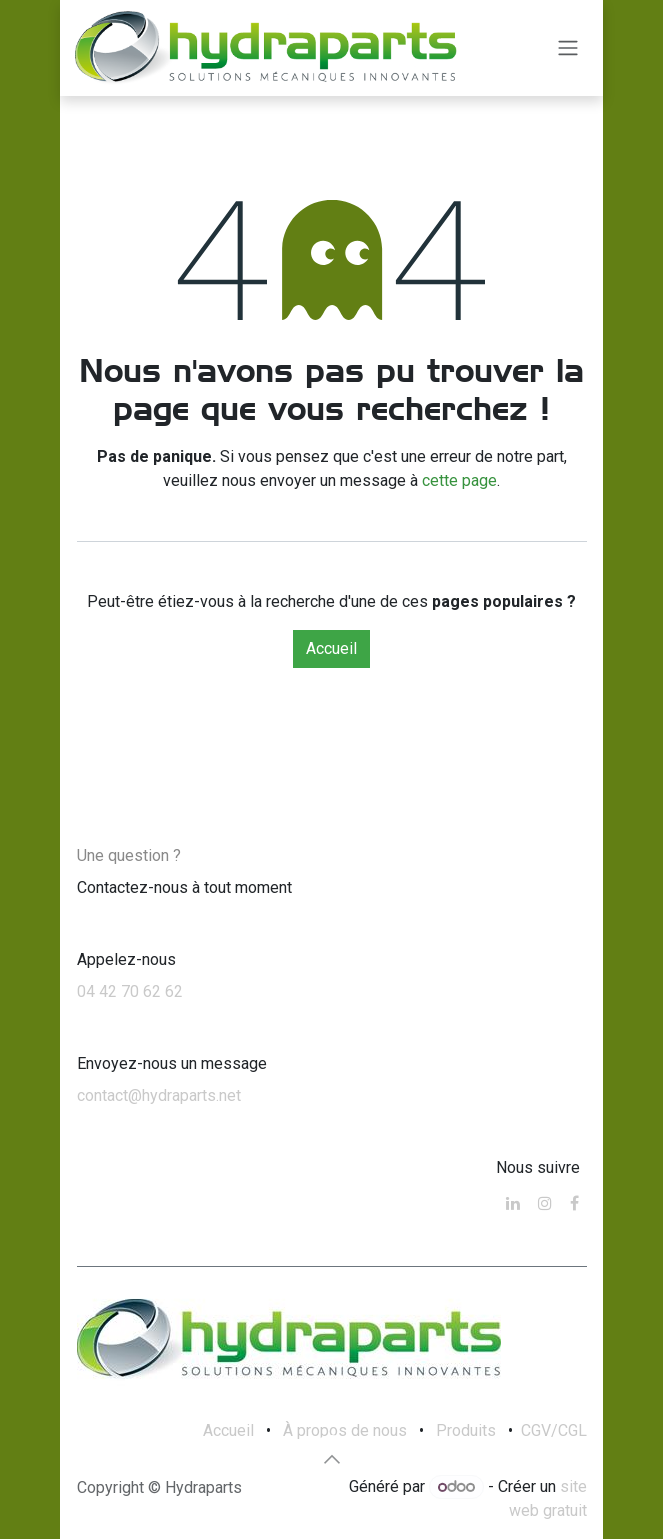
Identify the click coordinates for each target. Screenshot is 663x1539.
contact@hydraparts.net (159, 1095)
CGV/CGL (554, 1430)
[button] (332, 1459)
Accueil (331, 648)
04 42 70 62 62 (130, 991)
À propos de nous (345, 1430)
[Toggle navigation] (568, 48)
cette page (459, 480)
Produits (466, 1430)
